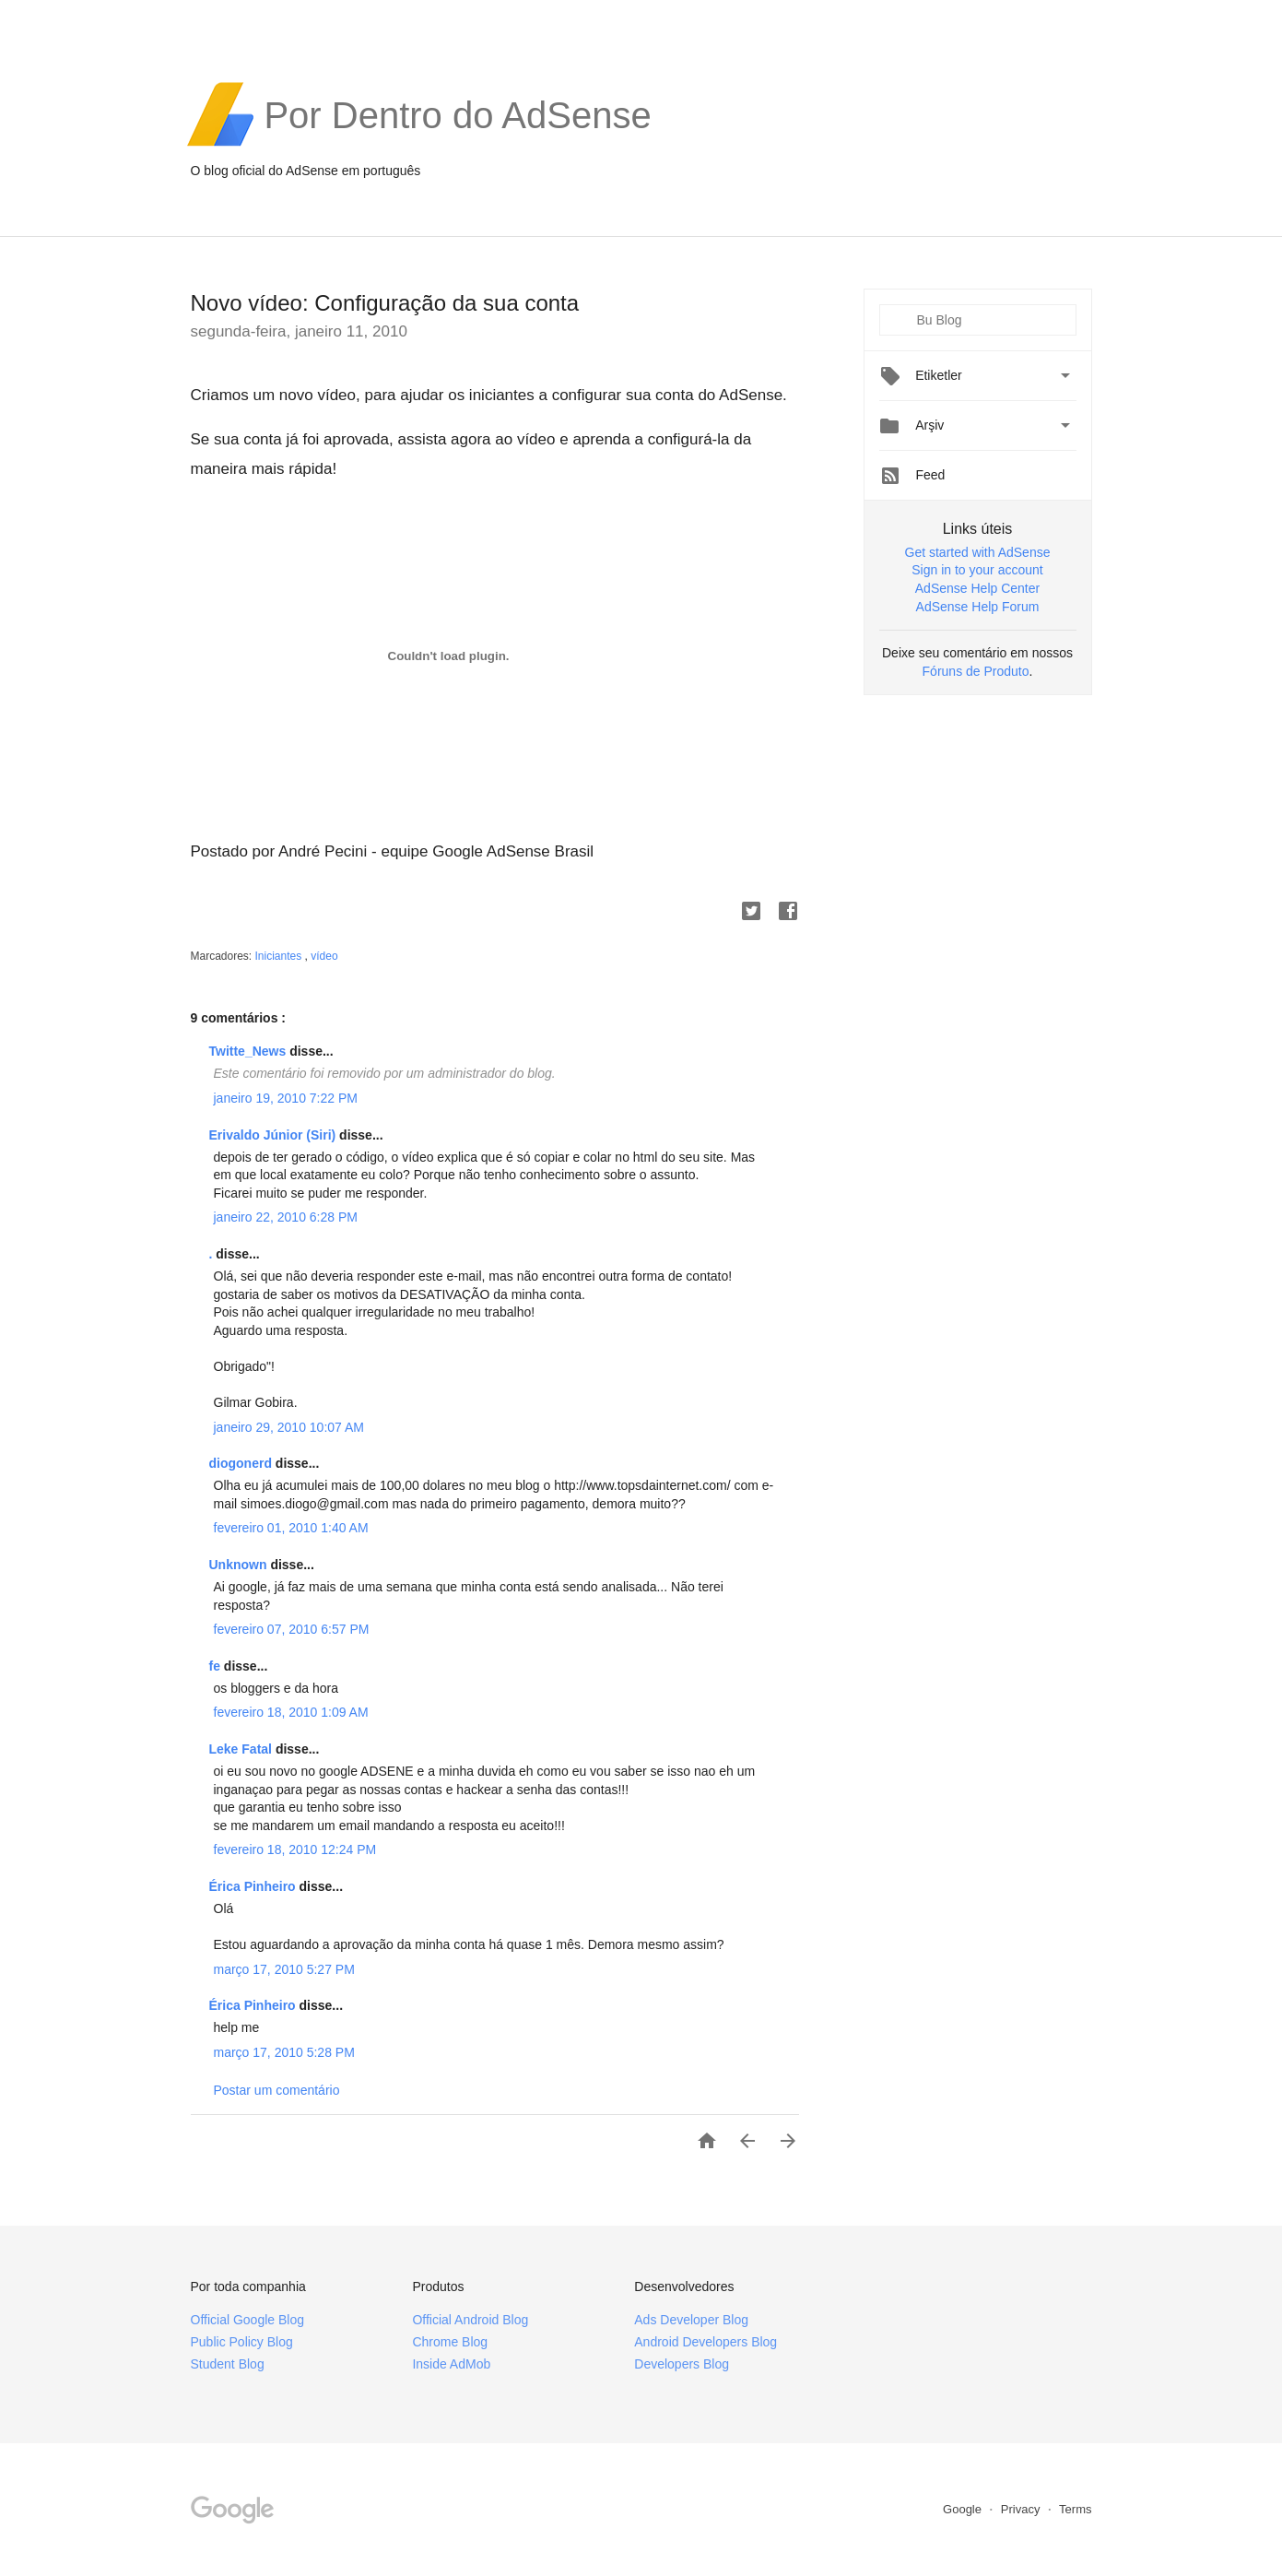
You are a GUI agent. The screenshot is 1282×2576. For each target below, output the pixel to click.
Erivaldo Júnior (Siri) (274, 1135)
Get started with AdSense (978, 552)
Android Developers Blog (705, 2341)
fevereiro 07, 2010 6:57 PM (292, 1629)
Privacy (1022, 2509)
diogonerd (242, 1463)
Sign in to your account (977, 569)
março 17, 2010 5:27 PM (284, 1969)
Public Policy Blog (242, 2341)
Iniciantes (280, 956)
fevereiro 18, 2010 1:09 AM (291, 1712)
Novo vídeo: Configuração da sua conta (385, 302)
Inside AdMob (451, 2364)
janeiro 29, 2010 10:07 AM (289, 1427)
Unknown (240, 1564)
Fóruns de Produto (976, 671)
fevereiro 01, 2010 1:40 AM (291, 1527)
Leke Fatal (242, 1749)
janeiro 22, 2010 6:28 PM (286, 1217)
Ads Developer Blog (691, 2319)
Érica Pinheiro (254, 1886)
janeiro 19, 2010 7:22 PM (286, 1098)
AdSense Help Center (977, 588)
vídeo (324, 956)
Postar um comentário (277, 2090)
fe (216, 1666)
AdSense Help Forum (978, 606)
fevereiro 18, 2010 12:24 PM (295, 1849)
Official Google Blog (247, 2319)
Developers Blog (681, 2364)
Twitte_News (249, 1051)
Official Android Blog (470, 2319)
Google (964, 2509)
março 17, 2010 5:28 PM (284, 2052)
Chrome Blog (450, 2341)
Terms (1075, 2509)
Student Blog (228, 2364)
